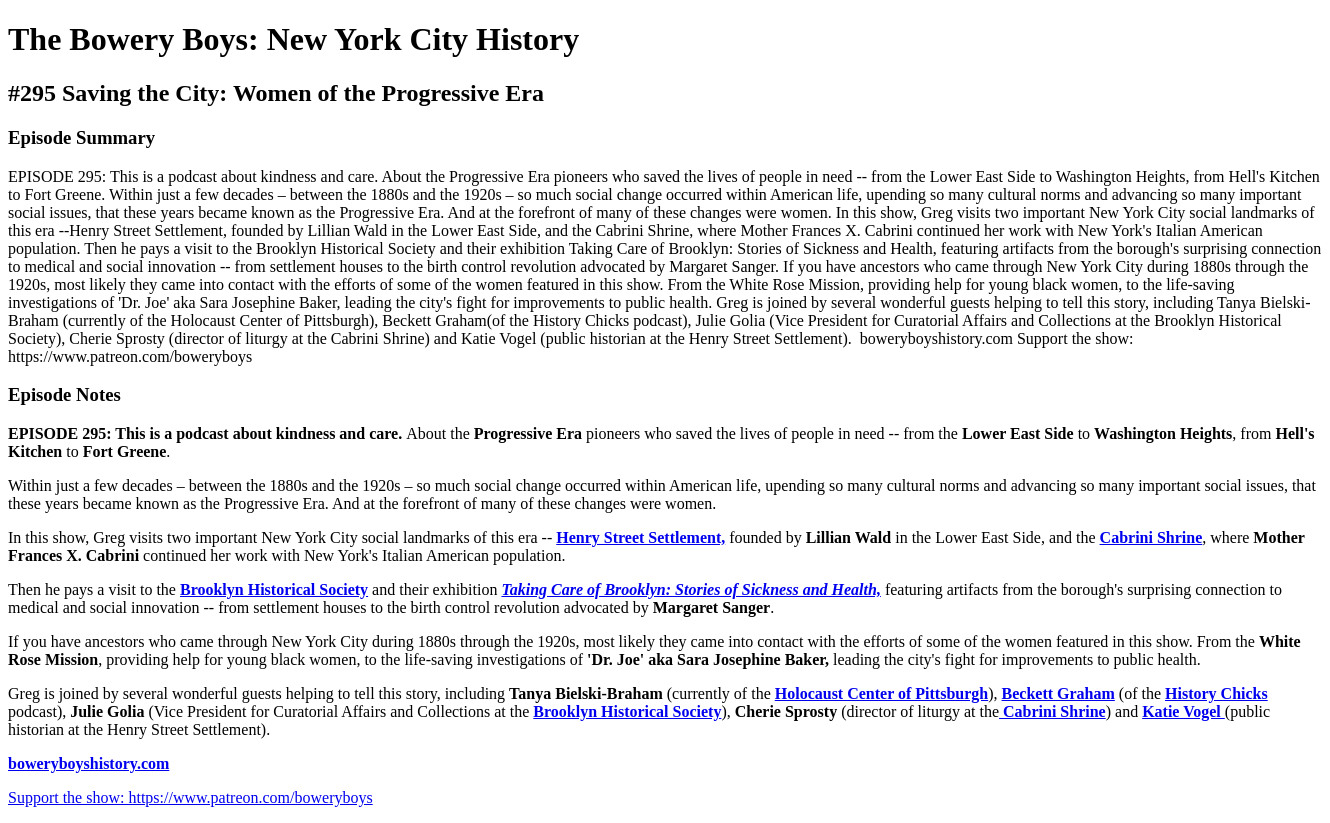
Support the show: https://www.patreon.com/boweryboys (190, 797)
